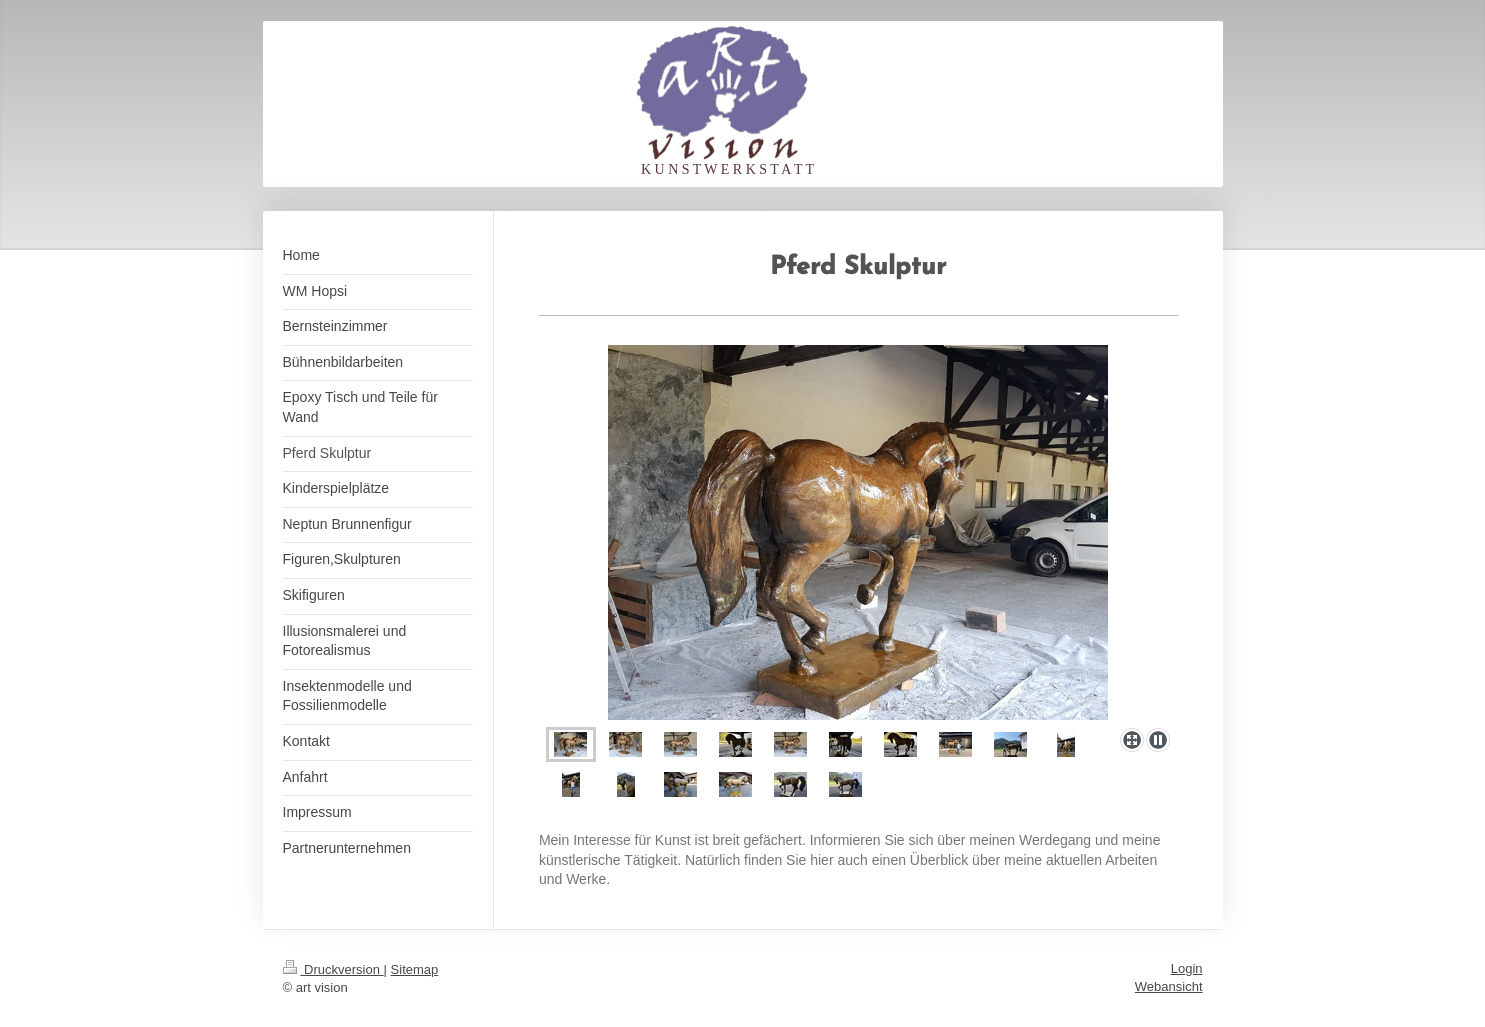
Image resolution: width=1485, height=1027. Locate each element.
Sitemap (415, 969)
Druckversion (333, 969)
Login (1187, 968)
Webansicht (1169, 986)
